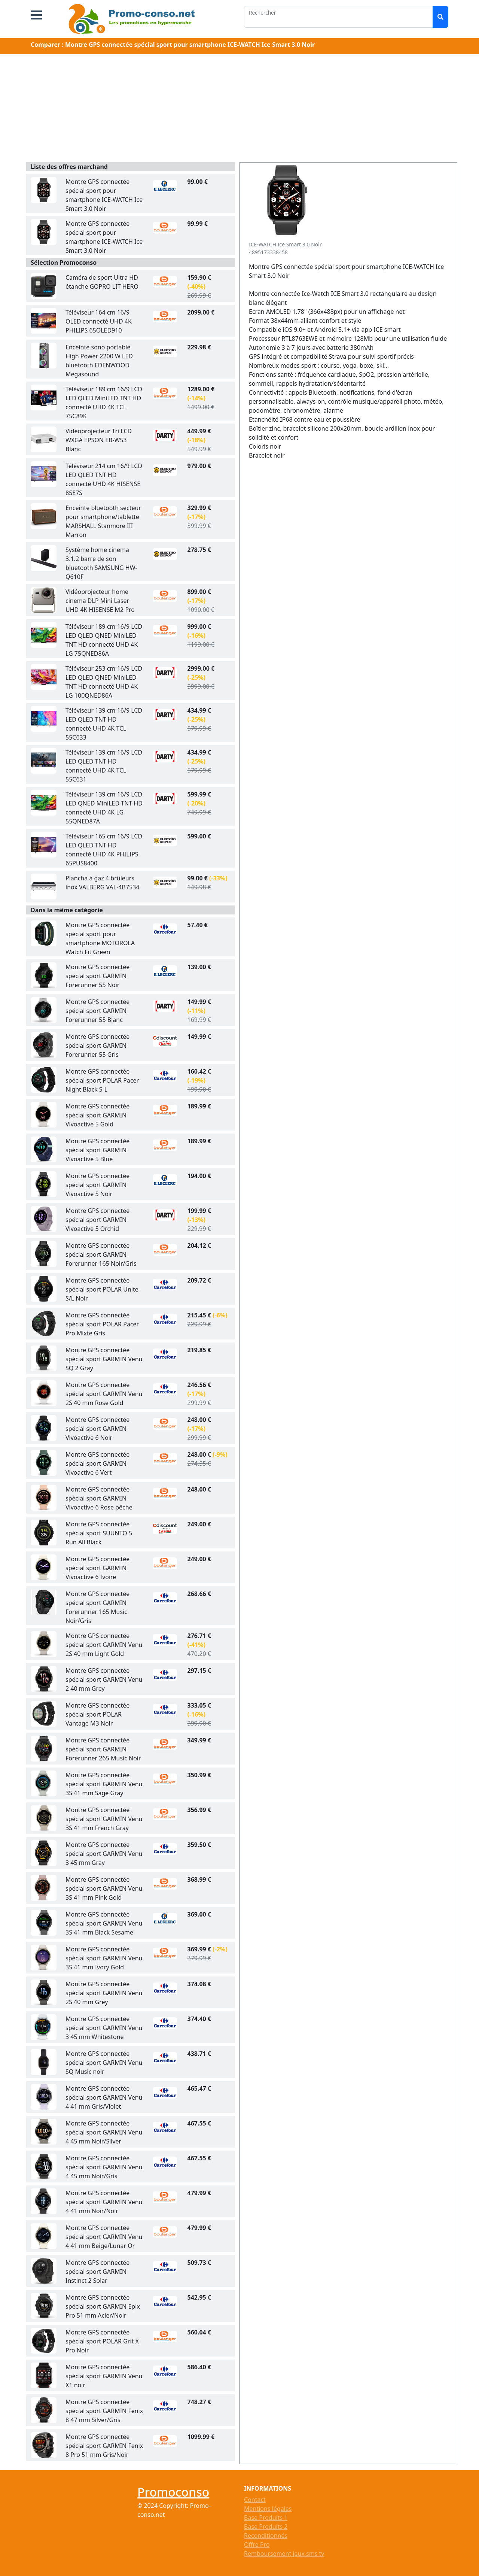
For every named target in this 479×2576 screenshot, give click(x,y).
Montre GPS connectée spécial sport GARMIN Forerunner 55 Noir (97, 976)
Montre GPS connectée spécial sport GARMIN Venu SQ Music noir (104, 2062)
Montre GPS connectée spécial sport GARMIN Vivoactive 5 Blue (97, 1150)
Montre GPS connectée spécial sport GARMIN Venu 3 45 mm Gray (104, 1854)
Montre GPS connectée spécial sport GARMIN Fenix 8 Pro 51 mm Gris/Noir (104, 2446)
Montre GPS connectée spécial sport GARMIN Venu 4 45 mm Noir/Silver (104, 2132)
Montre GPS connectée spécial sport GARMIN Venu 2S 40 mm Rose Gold (104, 1394)
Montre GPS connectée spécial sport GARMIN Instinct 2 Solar (97, 2271)
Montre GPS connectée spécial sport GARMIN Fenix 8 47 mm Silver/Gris (104, 2411)
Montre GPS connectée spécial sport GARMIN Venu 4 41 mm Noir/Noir (104, 2202)
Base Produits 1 (265, 2517)
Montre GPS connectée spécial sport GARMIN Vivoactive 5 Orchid (97, 1220)
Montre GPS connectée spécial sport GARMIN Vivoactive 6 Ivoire (97, 1568)
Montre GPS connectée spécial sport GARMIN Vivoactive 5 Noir (97, 1185)
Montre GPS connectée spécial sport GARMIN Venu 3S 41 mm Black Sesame (104, 1923)
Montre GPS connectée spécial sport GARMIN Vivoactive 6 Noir (97, 1429)
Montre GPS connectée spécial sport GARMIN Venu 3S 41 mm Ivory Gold (104, 1958)
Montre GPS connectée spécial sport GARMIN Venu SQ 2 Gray (104, 1359)
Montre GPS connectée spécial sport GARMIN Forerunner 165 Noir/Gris (101, 1254)
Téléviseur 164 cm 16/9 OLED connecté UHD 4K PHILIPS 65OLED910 (98, 321)
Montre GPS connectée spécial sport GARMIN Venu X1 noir (104, 2376)
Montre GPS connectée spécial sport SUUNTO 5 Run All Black (98, 1533)
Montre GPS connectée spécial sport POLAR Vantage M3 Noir (97, 1714)
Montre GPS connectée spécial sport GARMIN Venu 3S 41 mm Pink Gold (104, 1888)
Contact (255, 2499)
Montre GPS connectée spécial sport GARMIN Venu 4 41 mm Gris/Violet (104, 2097)
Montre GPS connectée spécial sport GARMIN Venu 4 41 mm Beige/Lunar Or (104, 2237)
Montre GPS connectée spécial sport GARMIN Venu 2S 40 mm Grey (104, 1993)
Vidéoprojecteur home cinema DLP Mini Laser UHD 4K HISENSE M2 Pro (100, 601)
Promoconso (173, 2492)
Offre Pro (257, 2544)
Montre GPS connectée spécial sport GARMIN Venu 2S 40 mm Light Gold (104, 1645)
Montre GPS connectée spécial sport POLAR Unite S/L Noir (101, 1289)
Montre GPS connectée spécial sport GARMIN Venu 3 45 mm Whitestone (104, 2028)
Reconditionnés (265, 2535)
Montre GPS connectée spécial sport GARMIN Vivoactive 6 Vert (97, 1463)
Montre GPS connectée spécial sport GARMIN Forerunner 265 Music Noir (103, 1749)
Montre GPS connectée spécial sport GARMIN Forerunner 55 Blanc (97, 1011)
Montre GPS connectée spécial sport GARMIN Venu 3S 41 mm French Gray (104, 1819)
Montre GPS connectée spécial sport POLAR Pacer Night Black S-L (102, 1080)
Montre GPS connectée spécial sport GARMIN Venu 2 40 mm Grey (104, 1679)
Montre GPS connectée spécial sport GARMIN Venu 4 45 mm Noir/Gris (104, 2167)
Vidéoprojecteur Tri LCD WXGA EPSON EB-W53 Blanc (98, 440)
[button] (36, 14)
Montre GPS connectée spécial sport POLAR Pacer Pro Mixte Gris (102, 1324)
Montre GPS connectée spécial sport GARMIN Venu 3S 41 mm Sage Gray (104, 1784)
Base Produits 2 (265, 2526)
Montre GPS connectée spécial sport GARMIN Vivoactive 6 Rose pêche (98, 1498)
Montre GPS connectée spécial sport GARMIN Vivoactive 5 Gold (97, 1115)
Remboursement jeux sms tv (284, 2553)
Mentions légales (268, 2508)
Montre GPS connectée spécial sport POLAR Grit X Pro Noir (102, 2341)
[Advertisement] (239, 109)
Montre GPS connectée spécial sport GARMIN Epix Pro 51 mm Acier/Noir (102, 2306)
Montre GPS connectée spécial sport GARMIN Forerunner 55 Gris (97, 1045)
